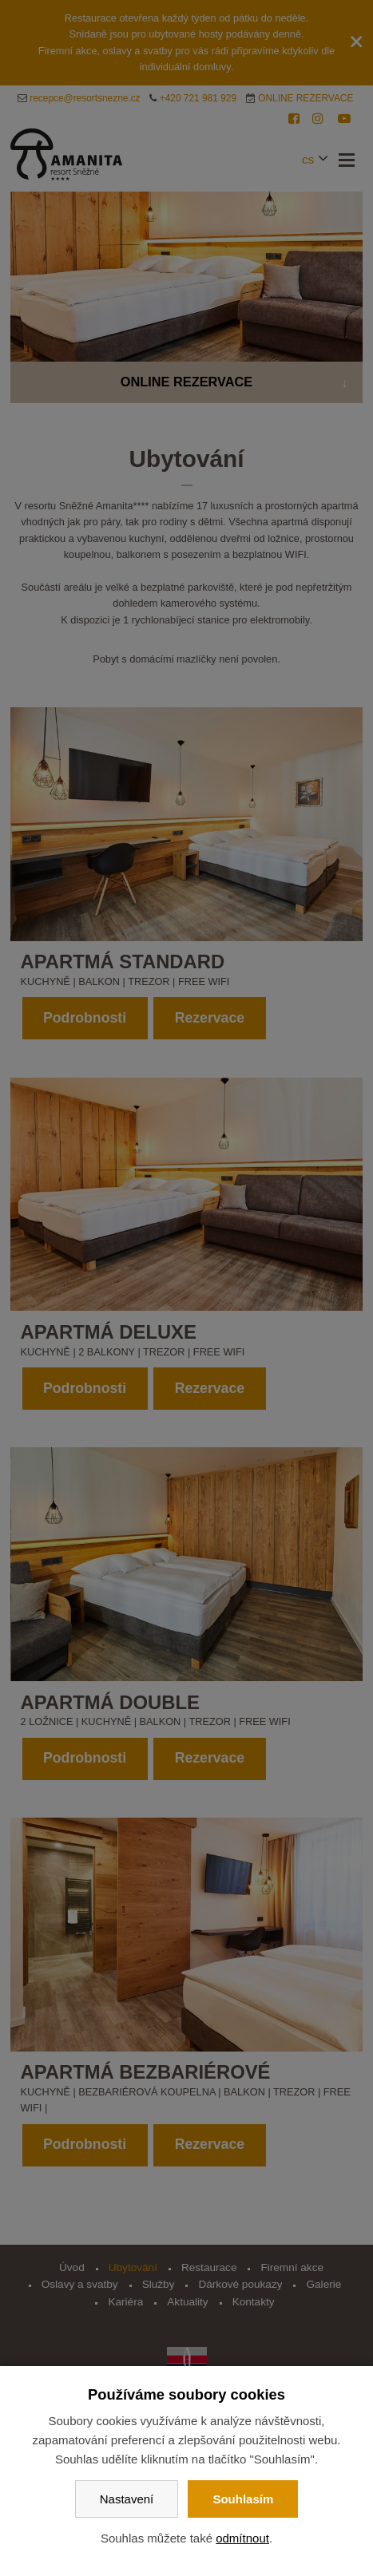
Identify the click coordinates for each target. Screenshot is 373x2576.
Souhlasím (242, 2499)
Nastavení (127, 2499)
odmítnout (242, 2538)
